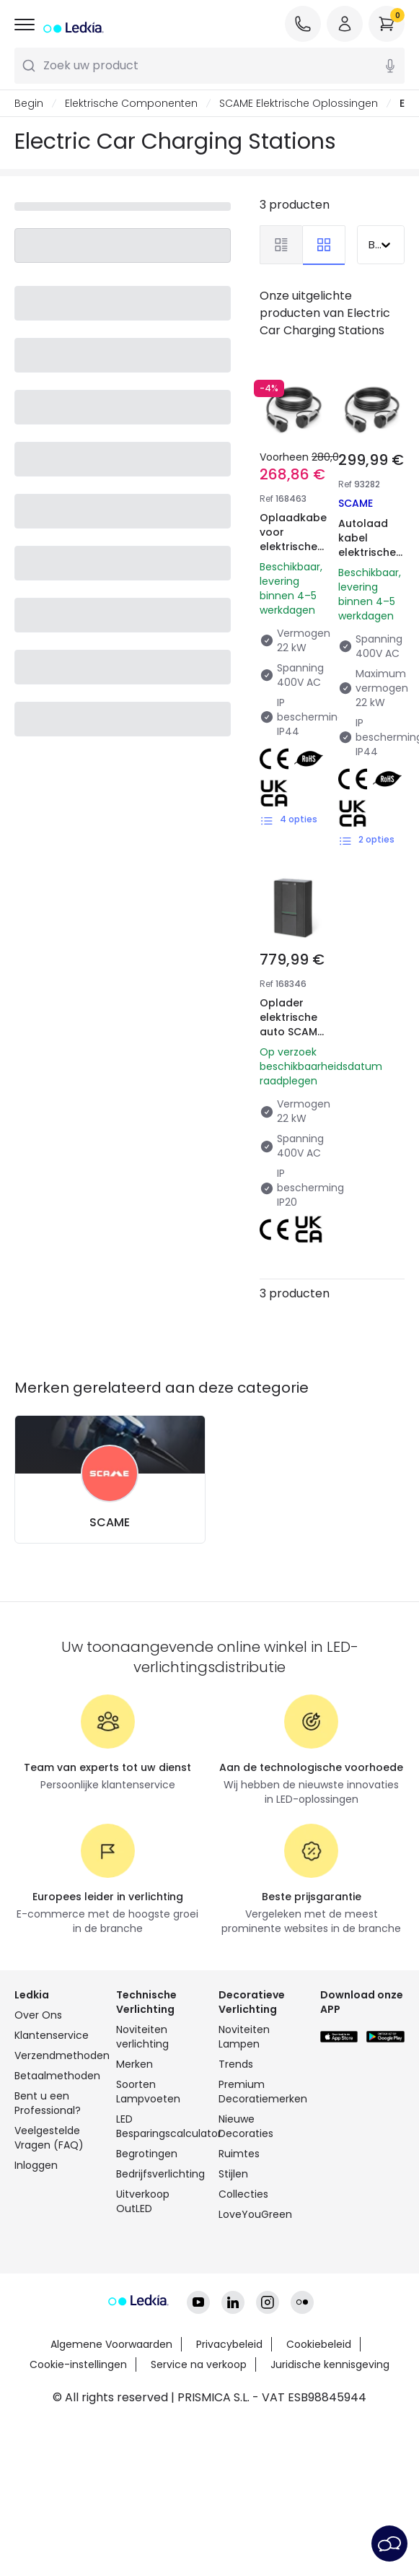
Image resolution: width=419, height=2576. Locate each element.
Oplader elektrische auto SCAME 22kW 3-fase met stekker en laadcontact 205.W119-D (293, 1053)
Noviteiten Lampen (244, 2036)
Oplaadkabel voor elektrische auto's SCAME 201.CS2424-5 (295, 561)
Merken (134, 2064)
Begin (28, 103)
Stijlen (233, 2174)
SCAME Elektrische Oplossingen (298, 103)
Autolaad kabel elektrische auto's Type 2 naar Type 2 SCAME (370, 559)
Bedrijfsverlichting (158, 2174)
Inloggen (36, 2165)
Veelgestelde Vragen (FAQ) (49, 2137)
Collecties (243, 2194)
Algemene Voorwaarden (111, 2344)
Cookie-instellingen (78, 2364)
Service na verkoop (199, 2364)
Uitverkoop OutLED (142, 2201)
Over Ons (38, 2015)
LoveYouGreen (255, 2214)
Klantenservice (51, 2035)
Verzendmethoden (56, 2055)
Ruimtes (239, 2153)
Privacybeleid (229, 2344)
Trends (236, 2064)
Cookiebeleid (318, 2344)
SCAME (109, 1522)
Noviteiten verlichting (142, 2036)
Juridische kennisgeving (329, 2364)
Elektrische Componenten (131, 103)
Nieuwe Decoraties (246, 2126)
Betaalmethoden (56, 2075)
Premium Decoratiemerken (261, 2091)
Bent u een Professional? (47, 2103)
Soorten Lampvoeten (148, 2091)
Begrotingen (146, 2153)
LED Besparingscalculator (158, 2126)
